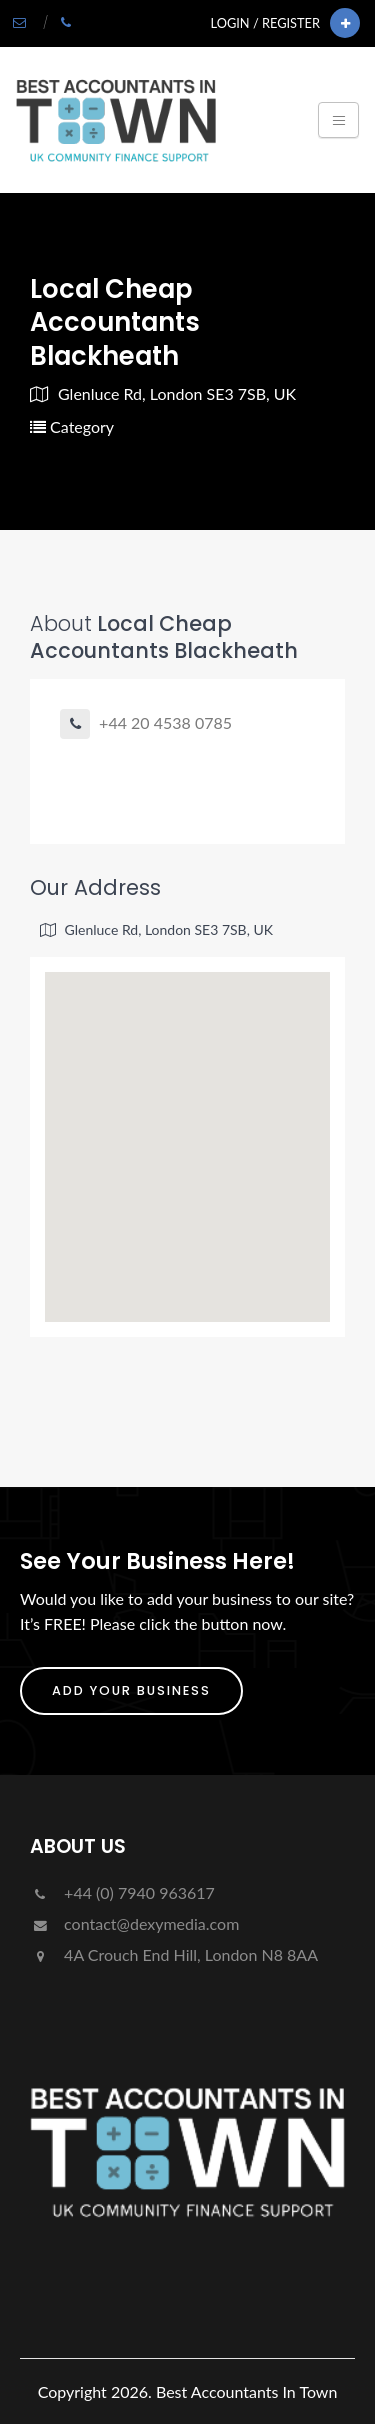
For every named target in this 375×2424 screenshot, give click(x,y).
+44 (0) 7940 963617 (122, 1892)
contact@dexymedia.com (134, 1923)
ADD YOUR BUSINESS (131, 1690)
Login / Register (265, 23)
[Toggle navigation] (338, 120)
